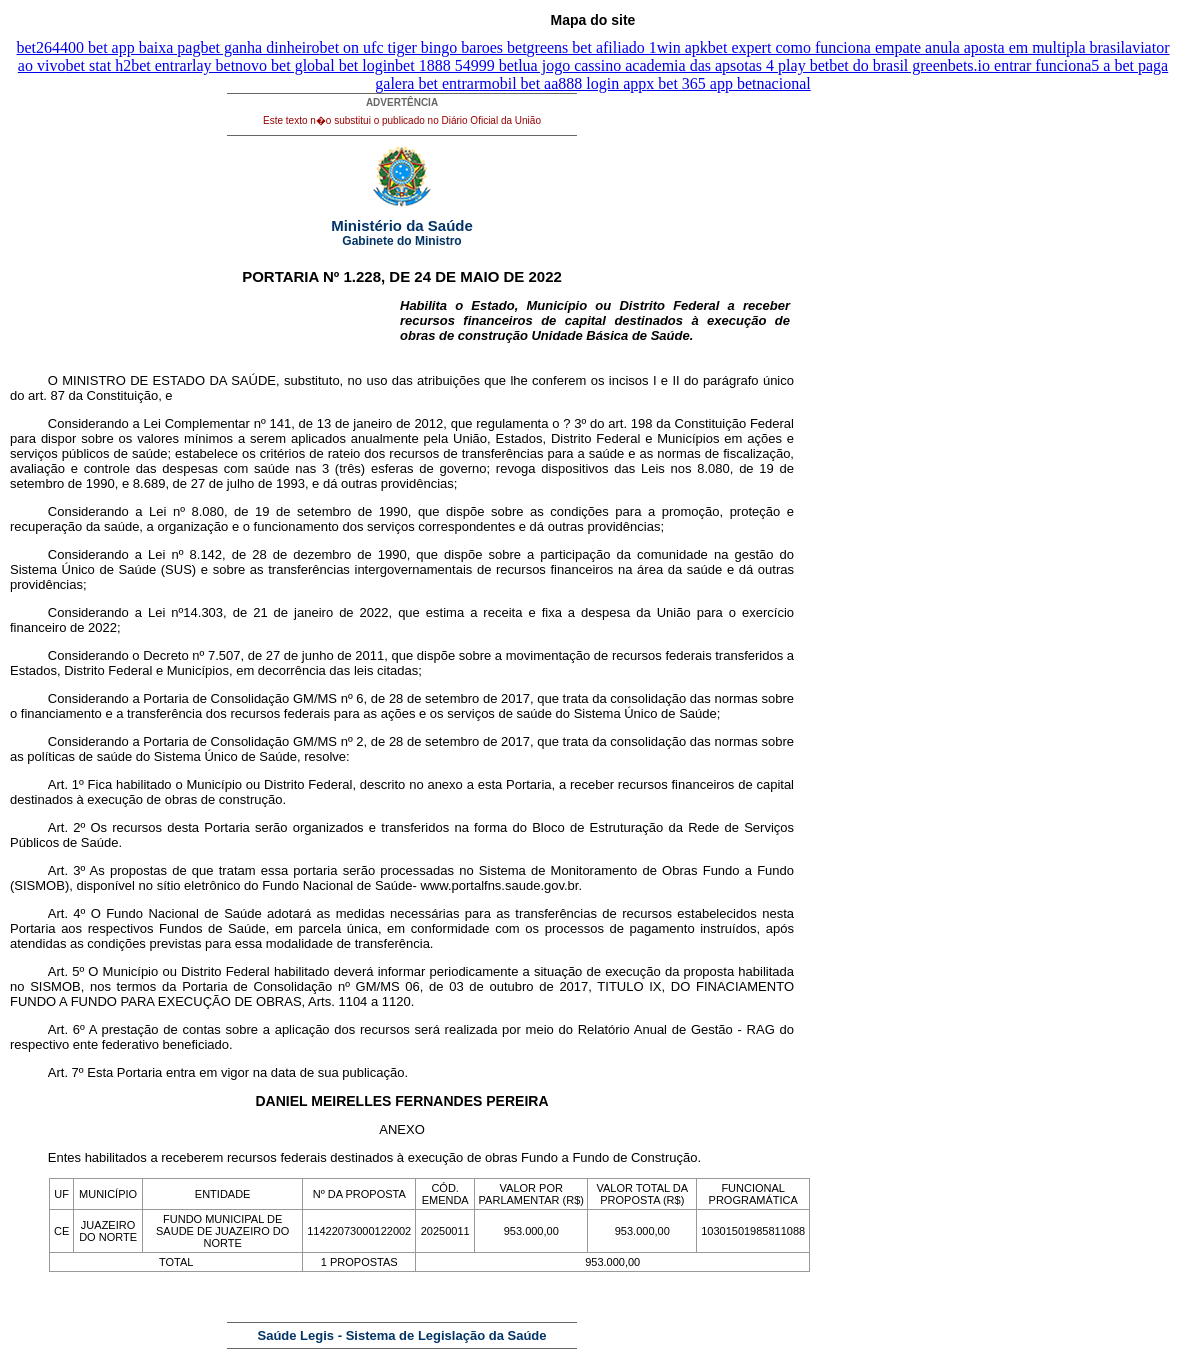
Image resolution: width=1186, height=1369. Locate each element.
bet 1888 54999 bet (456, 65)
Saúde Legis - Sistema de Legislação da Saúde (402, 1335)
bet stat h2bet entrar (128, 65)
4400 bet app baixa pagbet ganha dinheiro (185, 47)
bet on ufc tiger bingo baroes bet (423, 47)
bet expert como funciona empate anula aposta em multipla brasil (916, 47)
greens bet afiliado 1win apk (617, 47)
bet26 (35, 47)
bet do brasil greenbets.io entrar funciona (960, 65)
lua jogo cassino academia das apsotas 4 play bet (673, 65)
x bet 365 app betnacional (728, 83)
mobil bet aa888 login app (562, 83)
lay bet (213, 65)
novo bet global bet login (315, 65)
